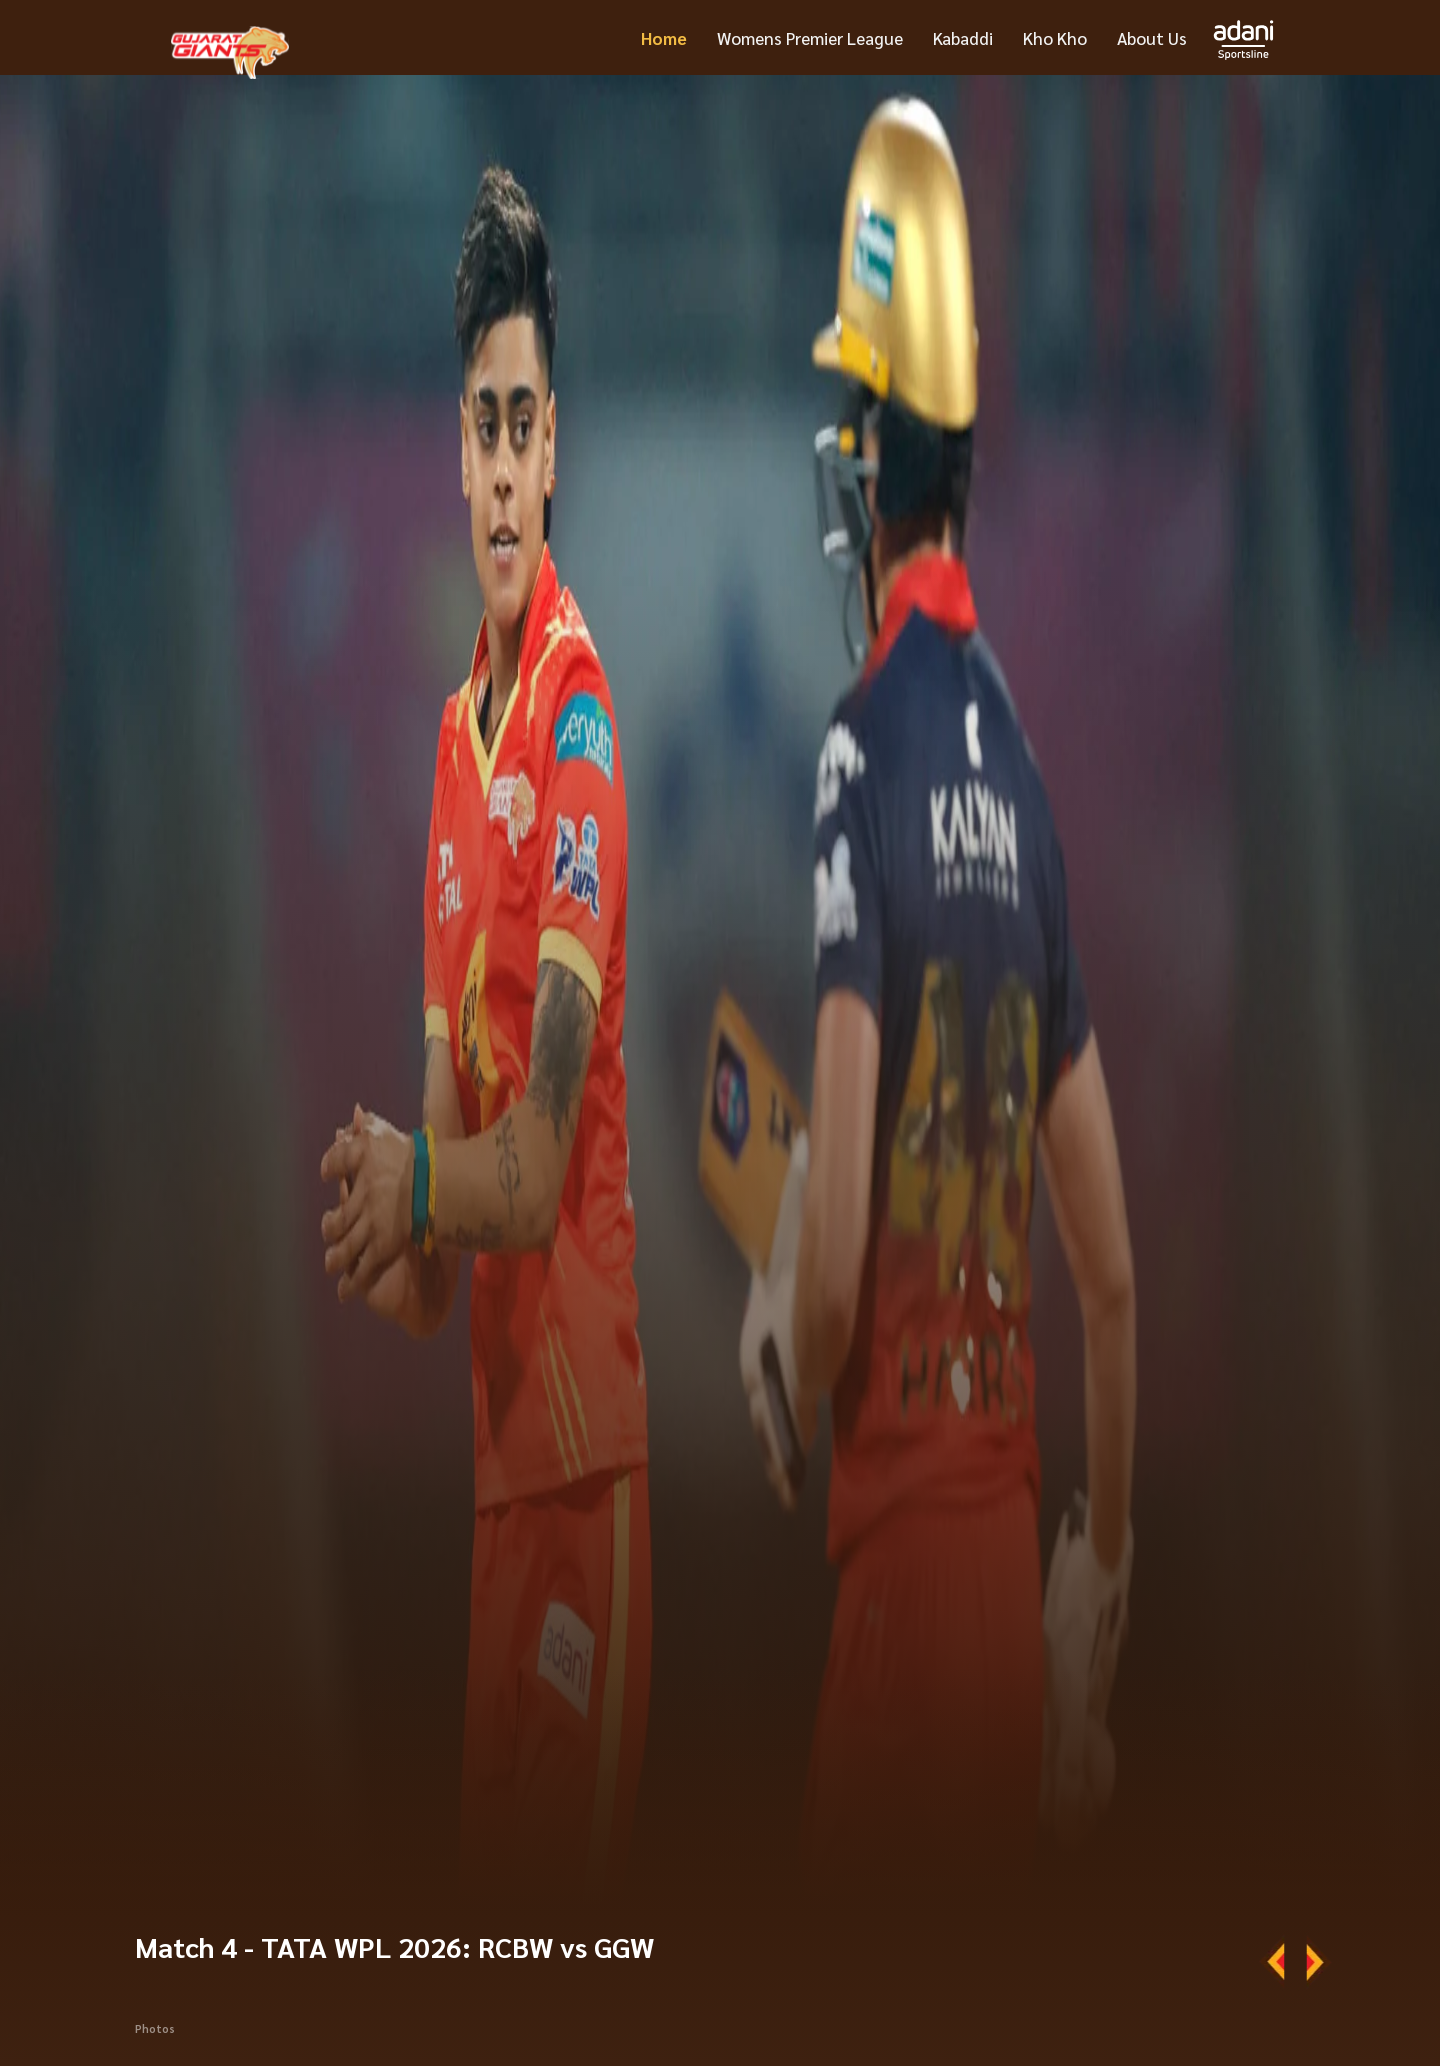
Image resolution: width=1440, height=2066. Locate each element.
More (1156, 2008)
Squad (1267, 2008)
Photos (155, 1918)
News (1210, 2008)
